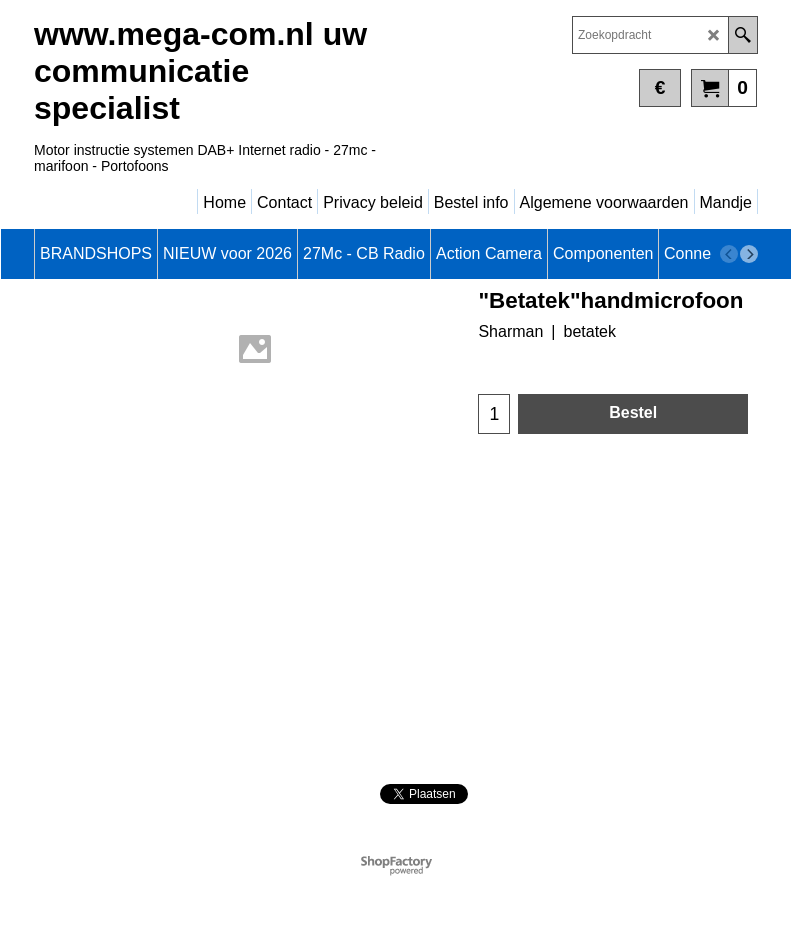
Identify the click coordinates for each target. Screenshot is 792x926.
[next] (749, 254)
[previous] (729, 254)
